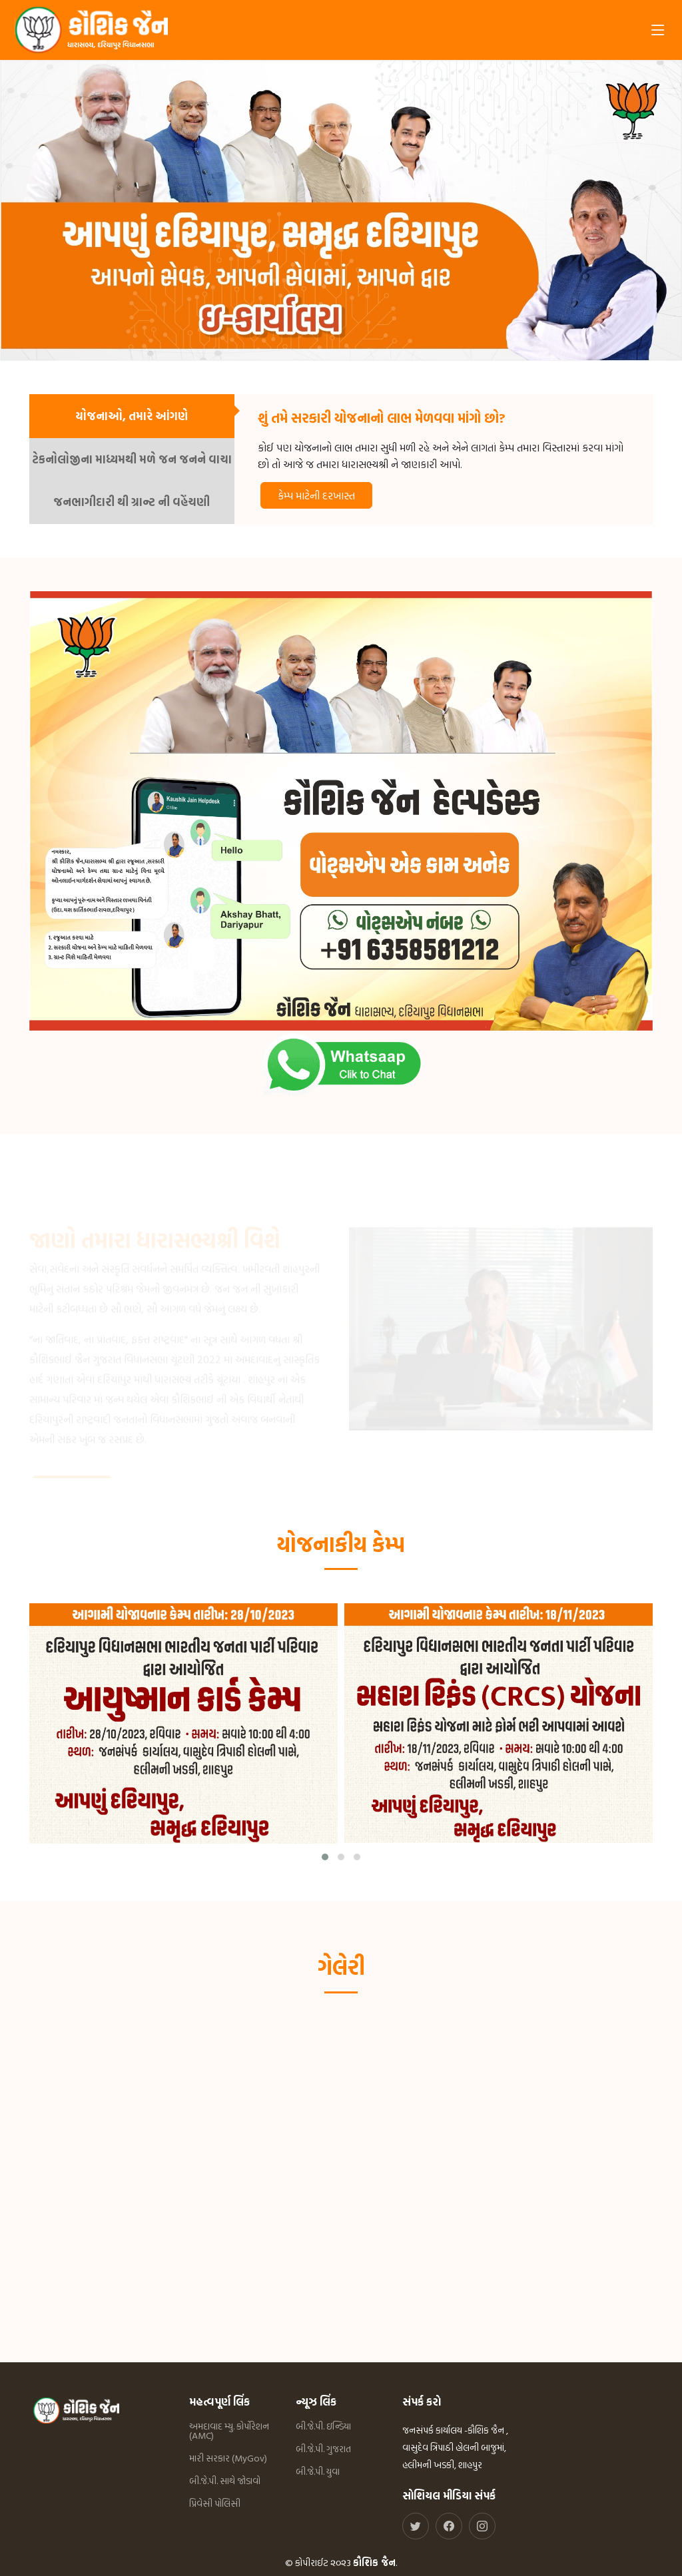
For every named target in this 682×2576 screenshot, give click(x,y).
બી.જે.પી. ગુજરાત (323, 2448)
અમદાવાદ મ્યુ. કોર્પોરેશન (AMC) (229, 2431)
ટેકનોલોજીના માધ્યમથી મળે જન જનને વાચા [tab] (132, 459)
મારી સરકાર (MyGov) (228, 2458)
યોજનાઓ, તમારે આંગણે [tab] (131, 415)
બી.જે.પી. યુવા (318, 2471)
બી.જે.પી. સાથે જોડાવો (224, 2480)
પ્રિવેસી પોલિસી (214, 2503)
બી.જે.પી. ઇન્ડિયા (323, 2426)
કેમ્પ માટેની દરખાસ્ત (316, 495)
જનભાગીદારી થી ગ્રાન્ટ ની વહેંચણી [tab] (131, 501)
